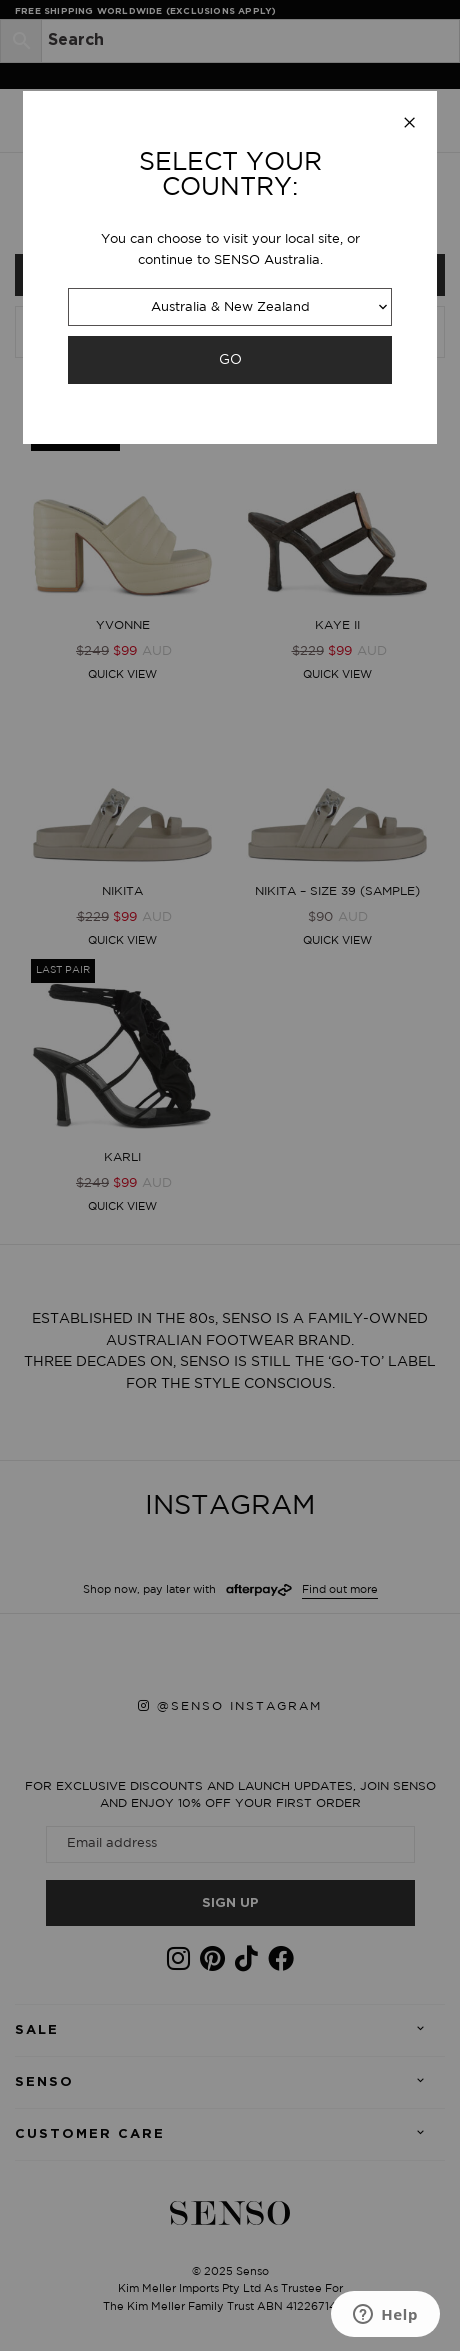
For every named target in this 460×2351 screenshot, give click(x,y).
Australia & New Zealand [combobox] (230, 307)
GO (230, 359)
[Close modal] (409, 124)
